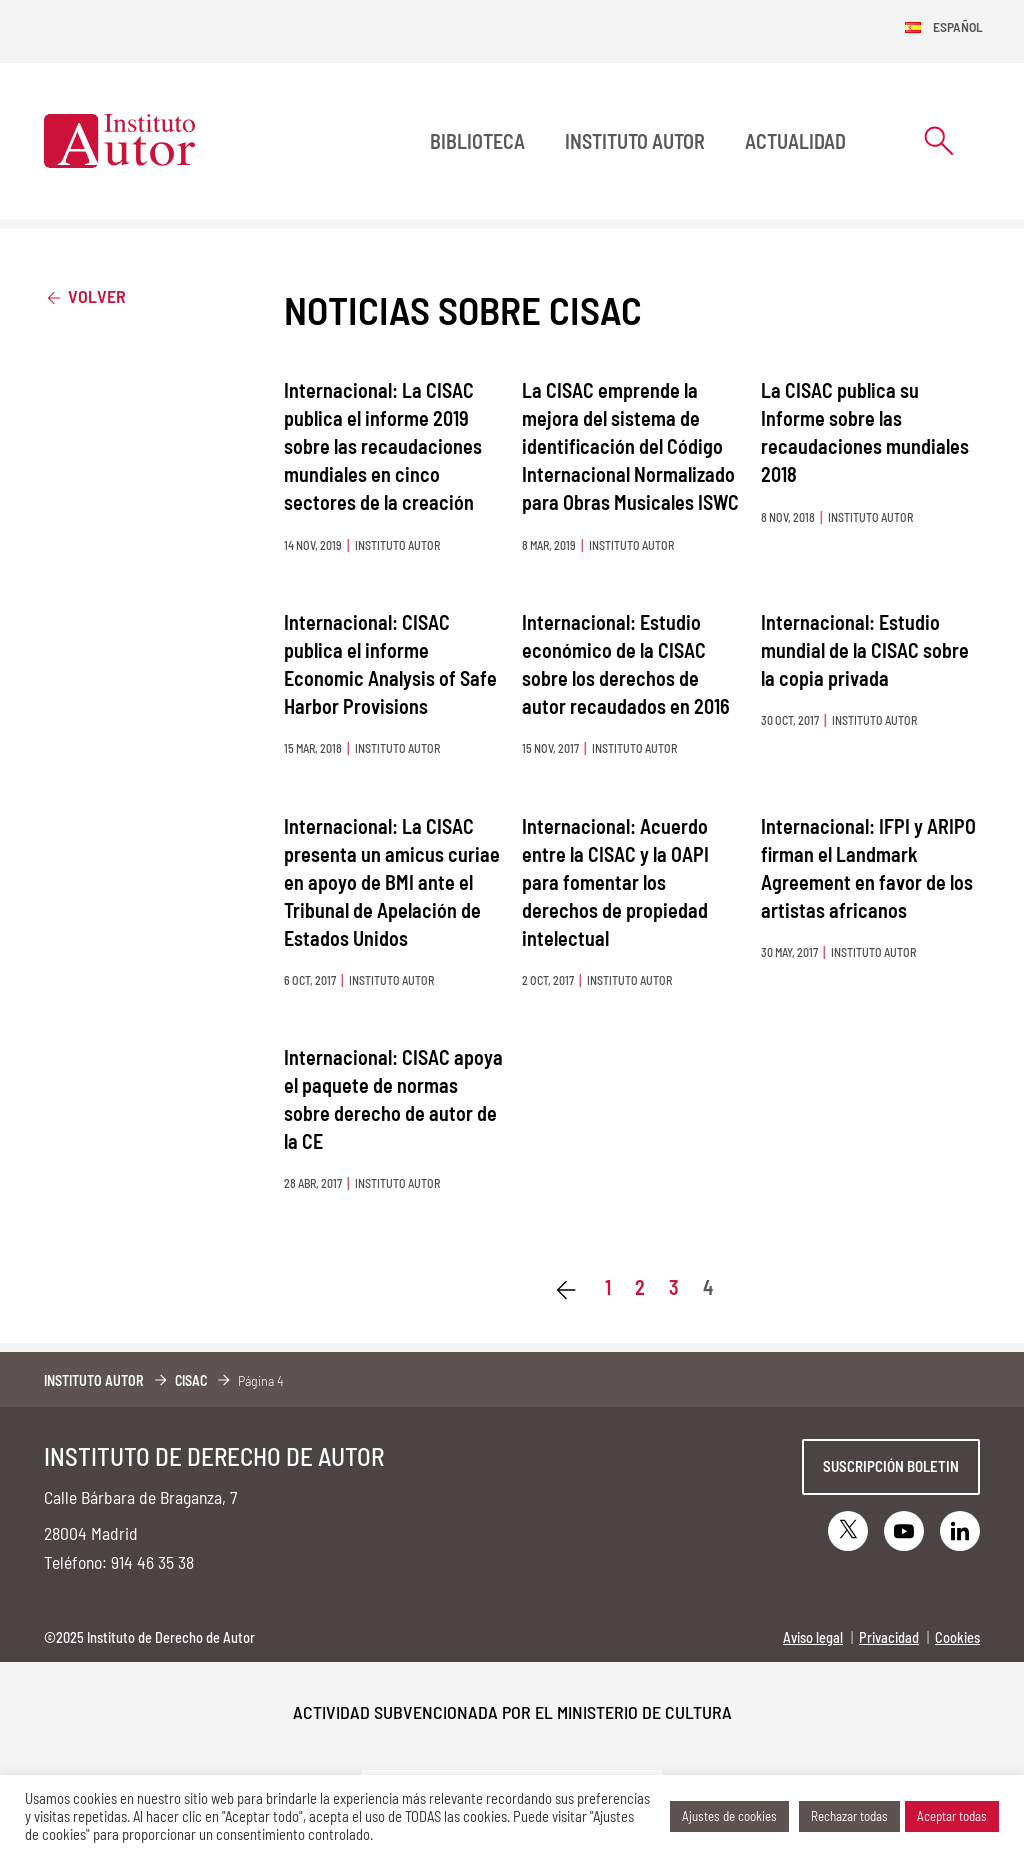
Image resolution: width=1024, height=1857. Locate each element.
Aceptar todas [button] (952, 1816)
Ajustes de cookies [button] (729, 1816)
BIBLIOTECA (477, 141)
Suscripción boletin (891, 1466)
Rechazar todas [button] (849, 1816)
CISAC (191, 1380)
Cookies (957, 1637)
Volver (85, 295)
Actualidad (795, 141)
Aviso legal (813, 1637)
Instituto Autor (635, 141)
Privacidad (889, 1637)
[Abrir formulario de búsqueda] (939, 140)
